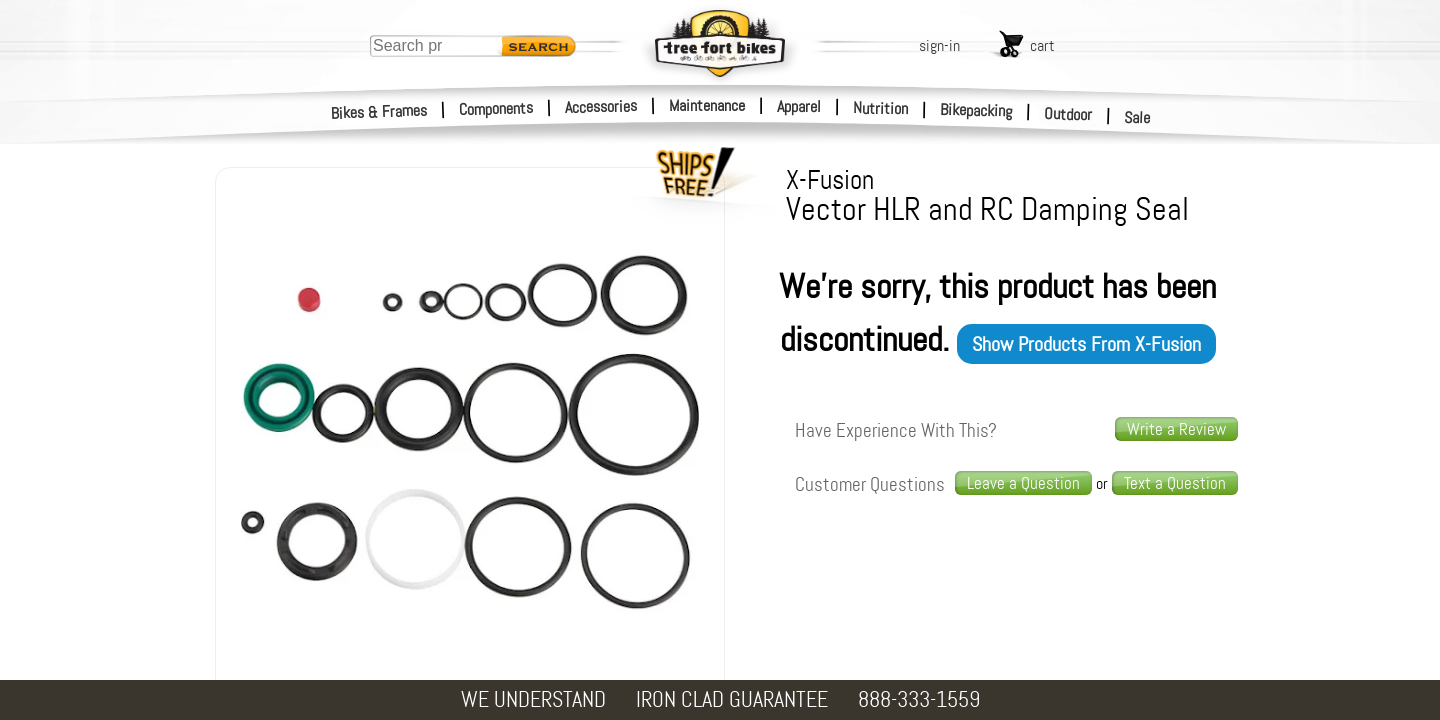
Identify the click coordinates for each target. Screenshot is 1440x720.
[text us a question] (1175, 483)
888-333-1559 (919, 699)
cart (1042, 45)
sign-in (939, 45)
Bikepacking (976, 110)
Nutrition (880, 108)
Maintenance (707, 105)
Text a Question (1175, 483)
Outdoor (1068, 114)
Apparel (799, 106)
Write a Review (1176, 429)
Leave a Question (1023, 483)
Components (496, 108)
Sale (1137, 118)
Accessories (601, 106)
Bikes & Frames (379, 112)
